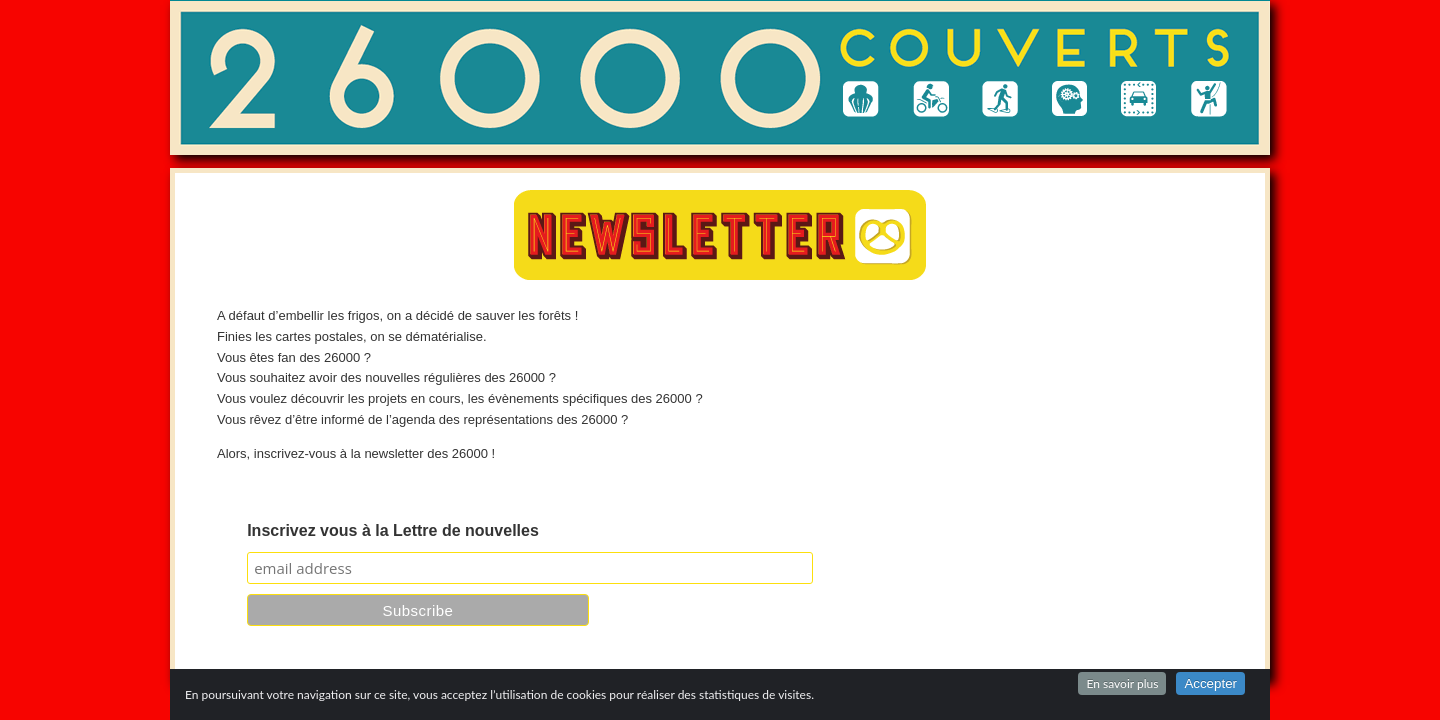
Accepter (1210, 683)
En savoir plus (1122, 683)
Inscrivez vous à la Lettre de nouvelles (393, 530)
